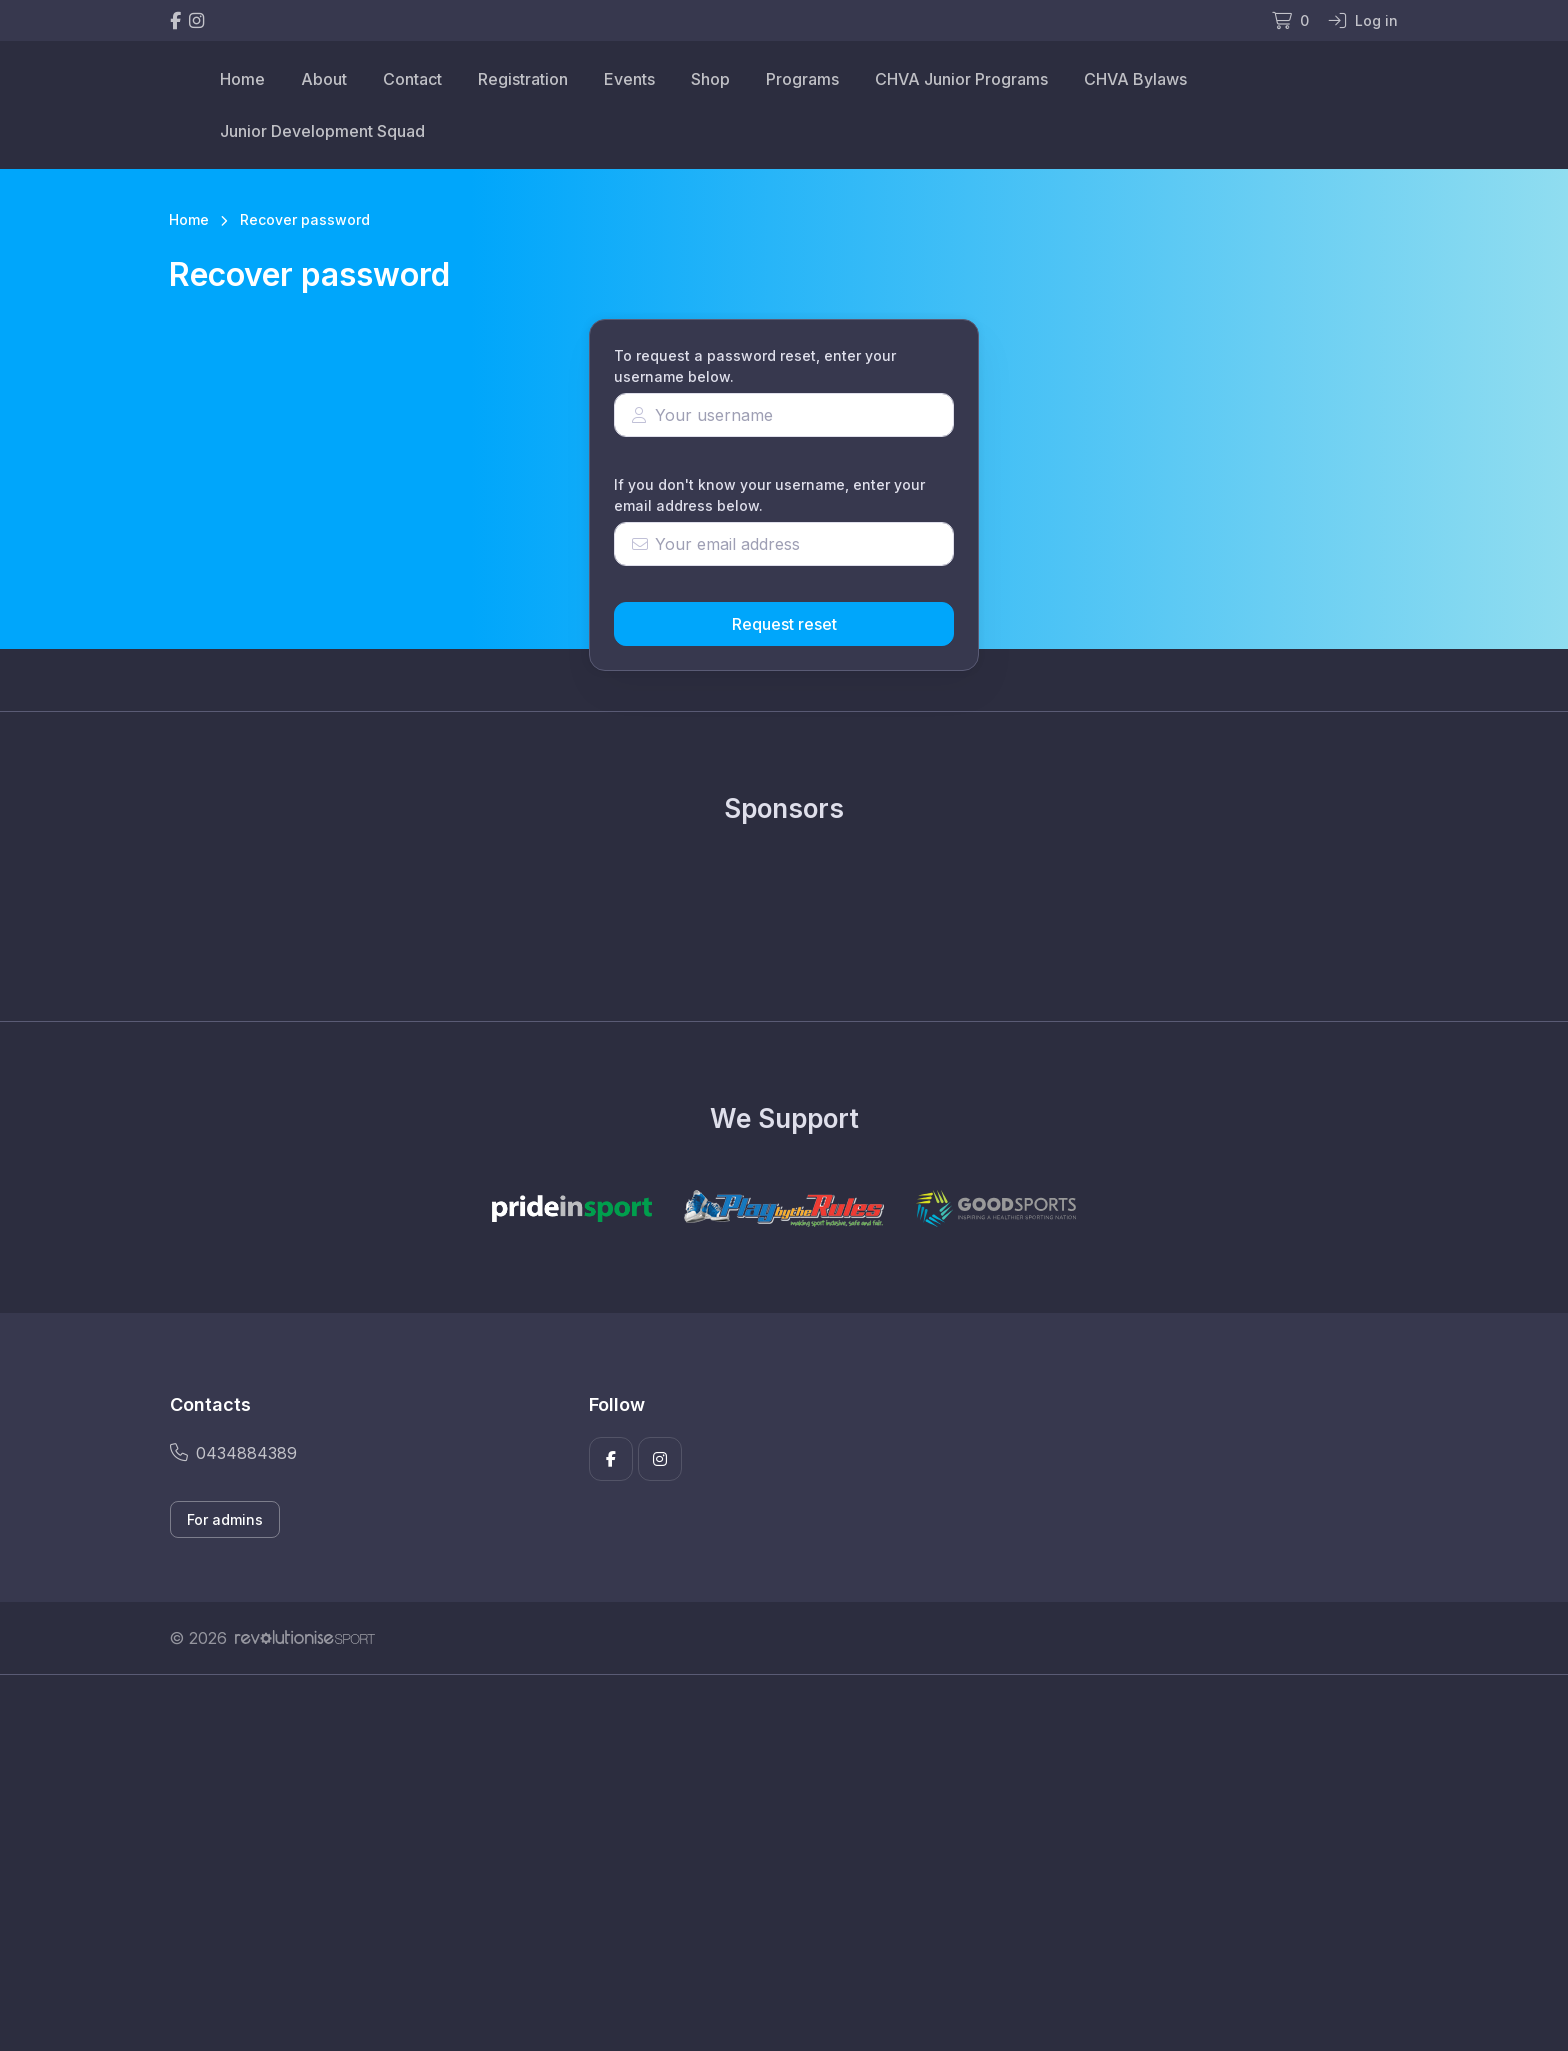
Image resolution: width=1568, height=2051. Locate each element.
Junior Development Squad (322, 131)
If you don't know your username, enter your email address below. (769, 495)
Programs (802, 79)
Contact (412, 79)
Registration (523, 79)
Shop (710, 79)
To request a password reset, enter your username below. (755, 366)
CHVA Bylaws (1135, 79)
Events (629, 79)
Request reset (784, 624)
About (324, 79)
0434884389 (233, 1453)
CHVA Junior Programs (961, 79)
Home (242, 79)
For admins (225, 1519)
